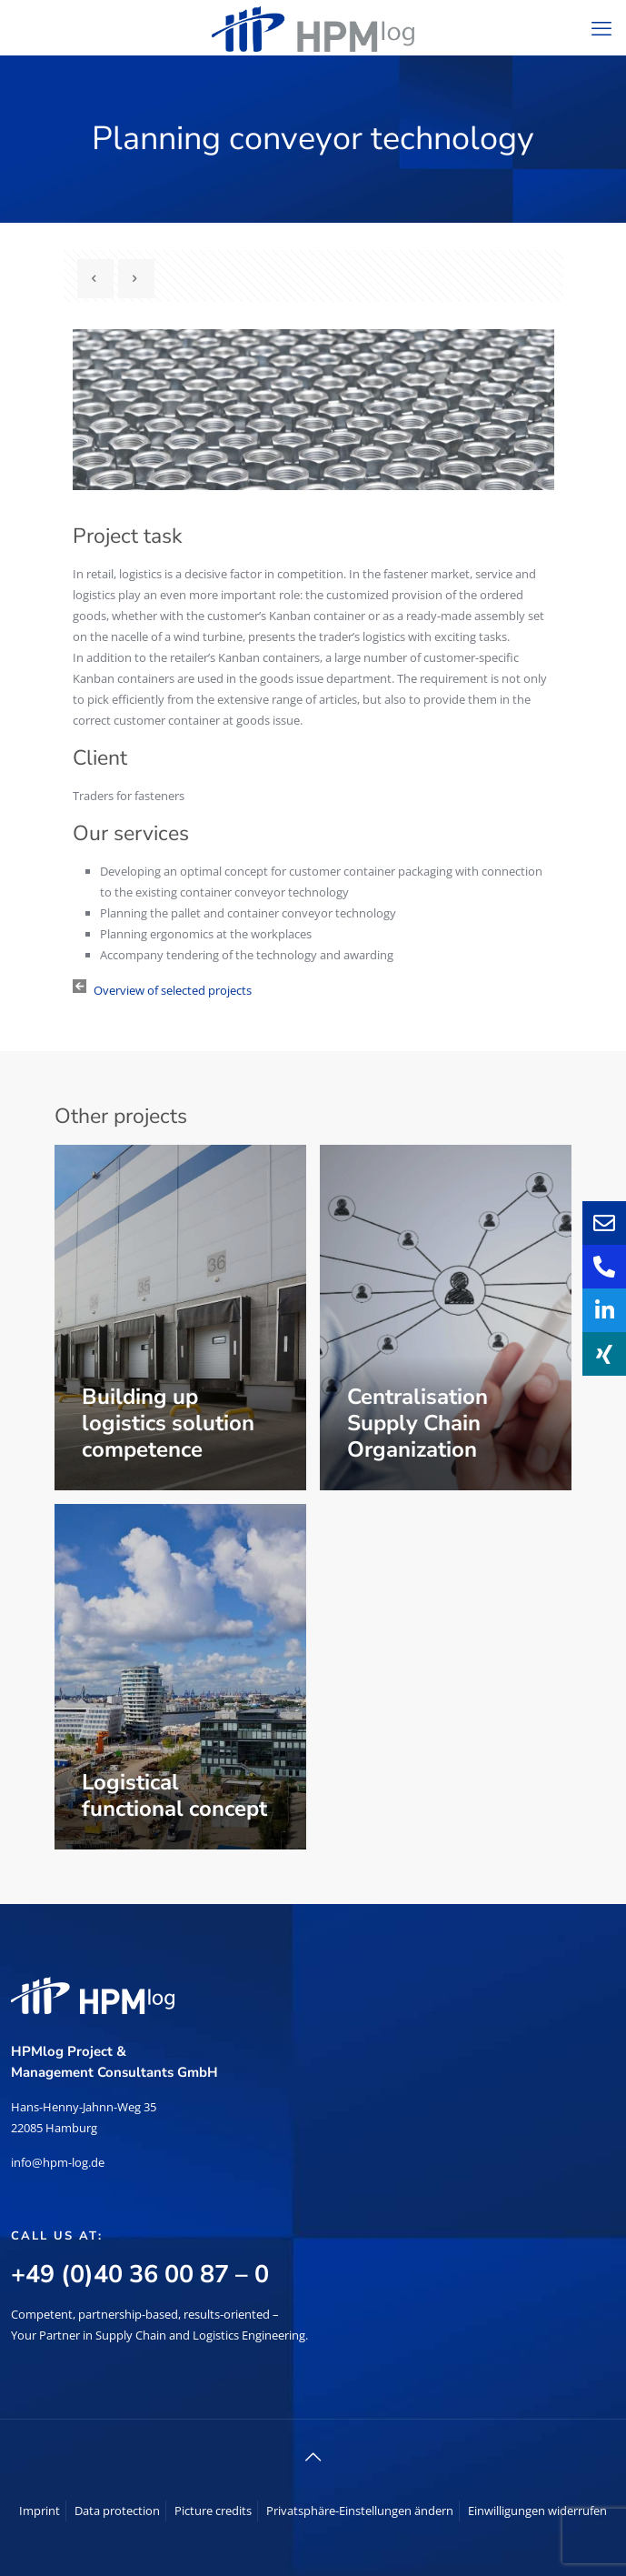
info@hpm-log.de (57, 2162)
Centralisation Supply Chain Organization (417, 1423)
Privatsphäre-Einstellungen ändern (359, 2510)
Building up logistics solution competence (168, 1423)
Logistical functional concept (174, 1795)
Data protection (117, 2510)
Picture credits (213, 2510)
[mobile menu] (601, 27)
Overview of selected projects (173, 990)
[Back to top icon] (313, 2457)
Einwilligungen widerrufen (537, 2510)
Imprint (39, 2510)
